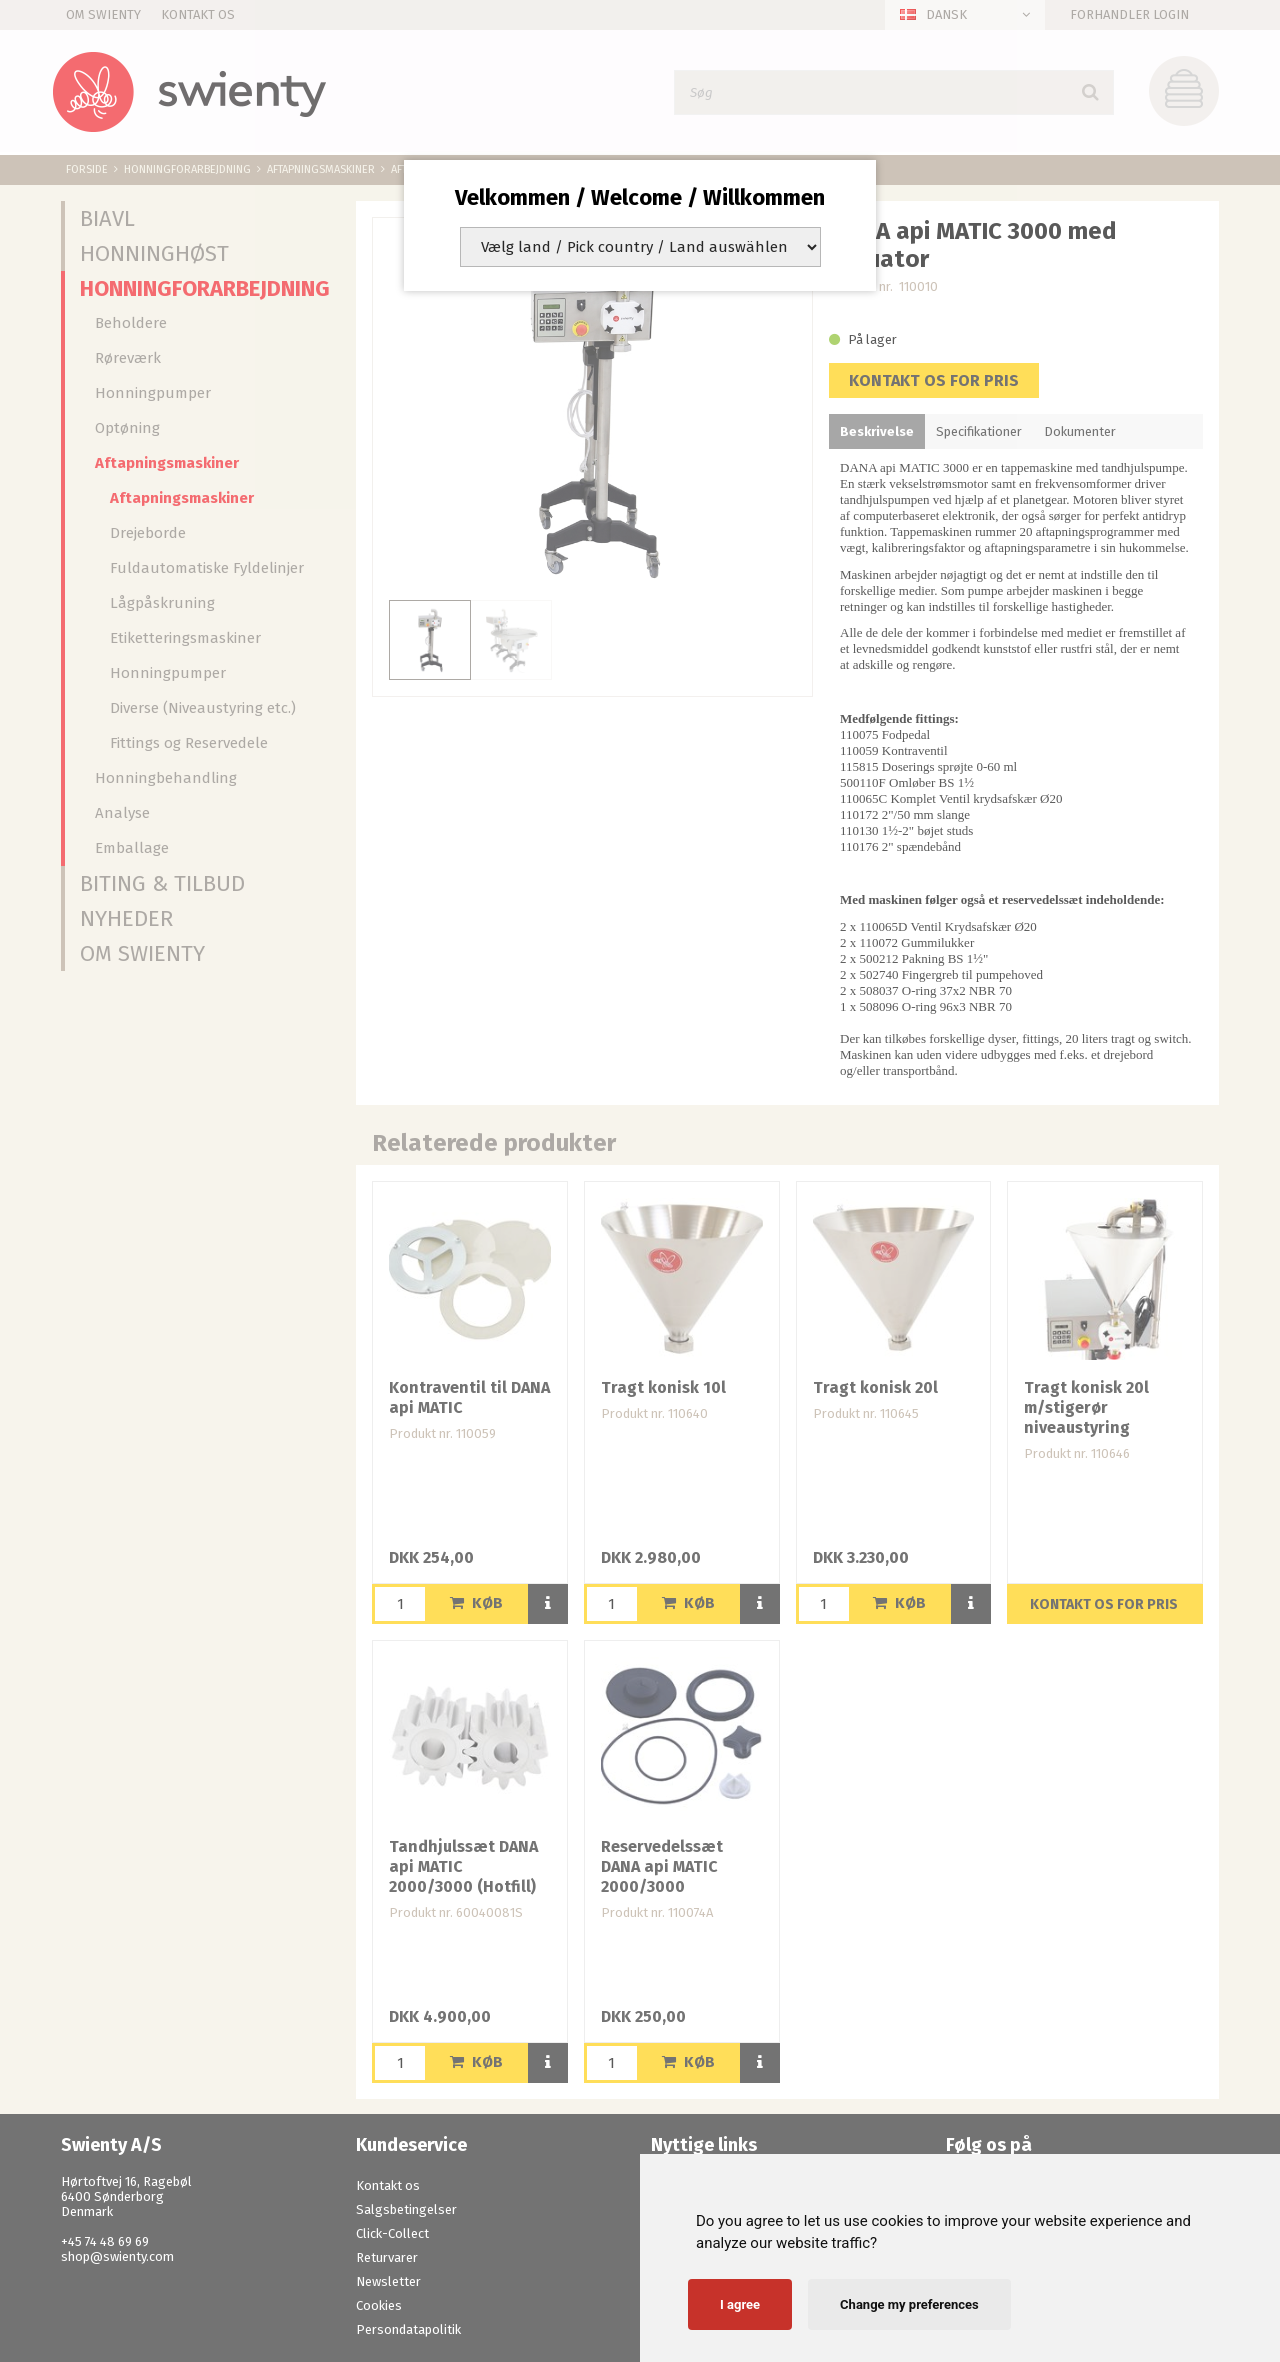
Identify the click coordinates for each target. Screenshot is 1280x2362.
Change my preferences (909, 2304)
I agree (740, 2304)
